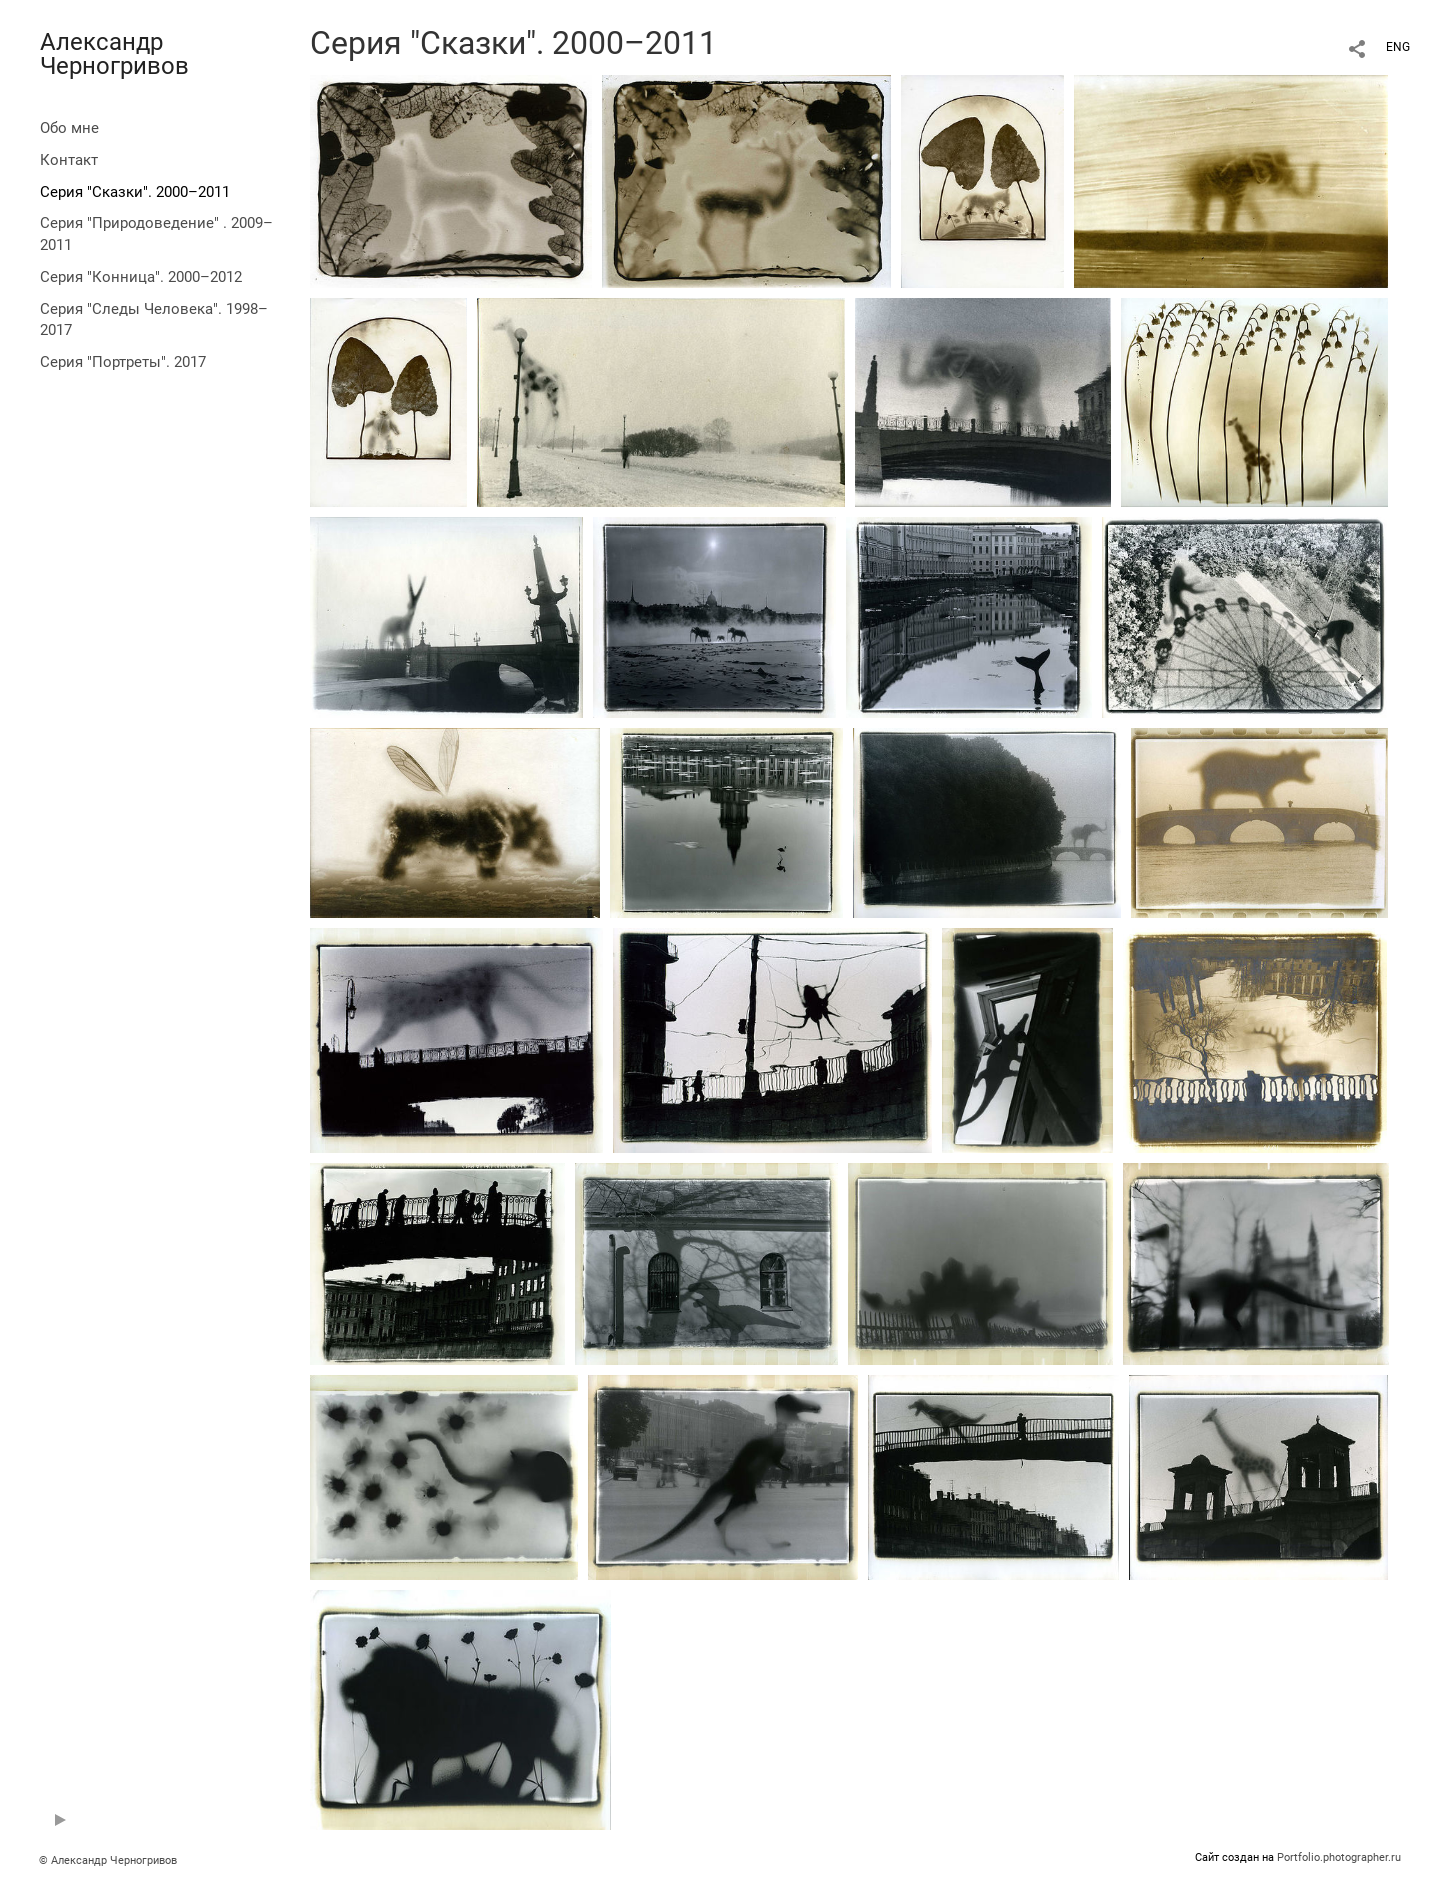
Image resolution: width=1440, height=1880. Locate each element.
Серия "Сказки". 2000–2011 (135, 192)
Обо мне (69, 128)
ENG (1398, 47)
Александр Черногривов (114, 54)
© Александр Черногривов (108, 1860)
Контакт (69, 160)
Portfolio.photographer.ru (1339, 1857)
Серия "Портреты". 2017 (123, 362)
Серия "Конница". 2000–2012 (141, 277)
